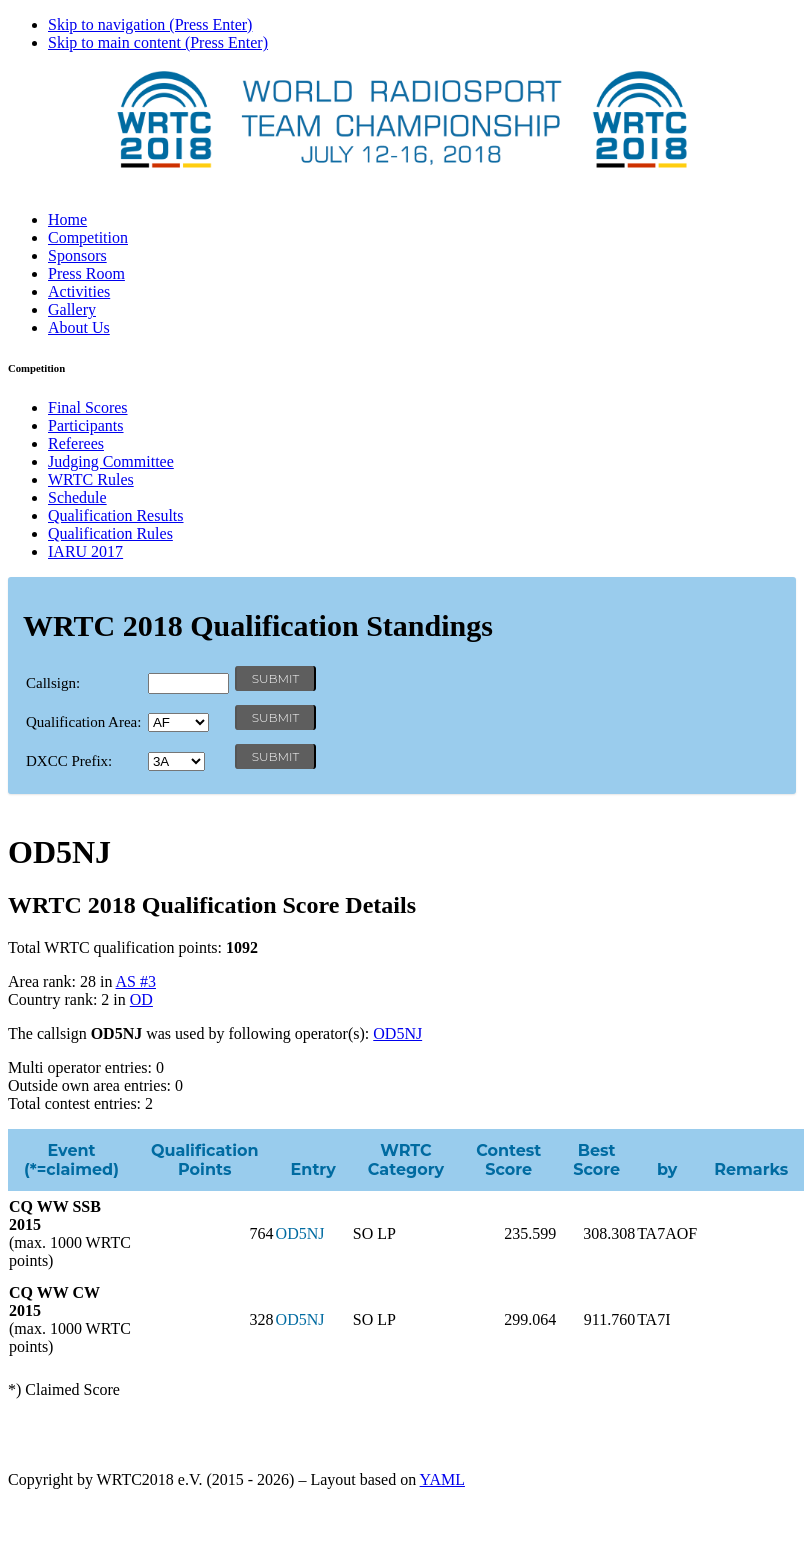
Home (67, 219)
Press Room (86, 273)
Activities (79, 291)
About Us (79, 327)
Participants (86, 425)
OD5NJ (397, 1033)
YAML (442, 1479)
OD (141, 999)
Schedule (77, 497)
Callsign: (53, 683)
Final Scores (88, 407)
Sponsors (77, 255)
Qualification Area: (83, 722)
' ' (178, 722)
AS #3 (136, 981)
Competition (88, 237)
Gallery (72, 309)
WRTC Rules (91, 479)
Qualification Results (116, 515)
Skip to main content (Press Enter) (158, 42)
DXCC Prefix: (69, 761)
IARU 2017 (85, 551)
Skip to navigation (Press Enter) (150, 24)
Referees (76, 443)
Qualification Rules (110, 533)
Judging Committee (111, 461)
